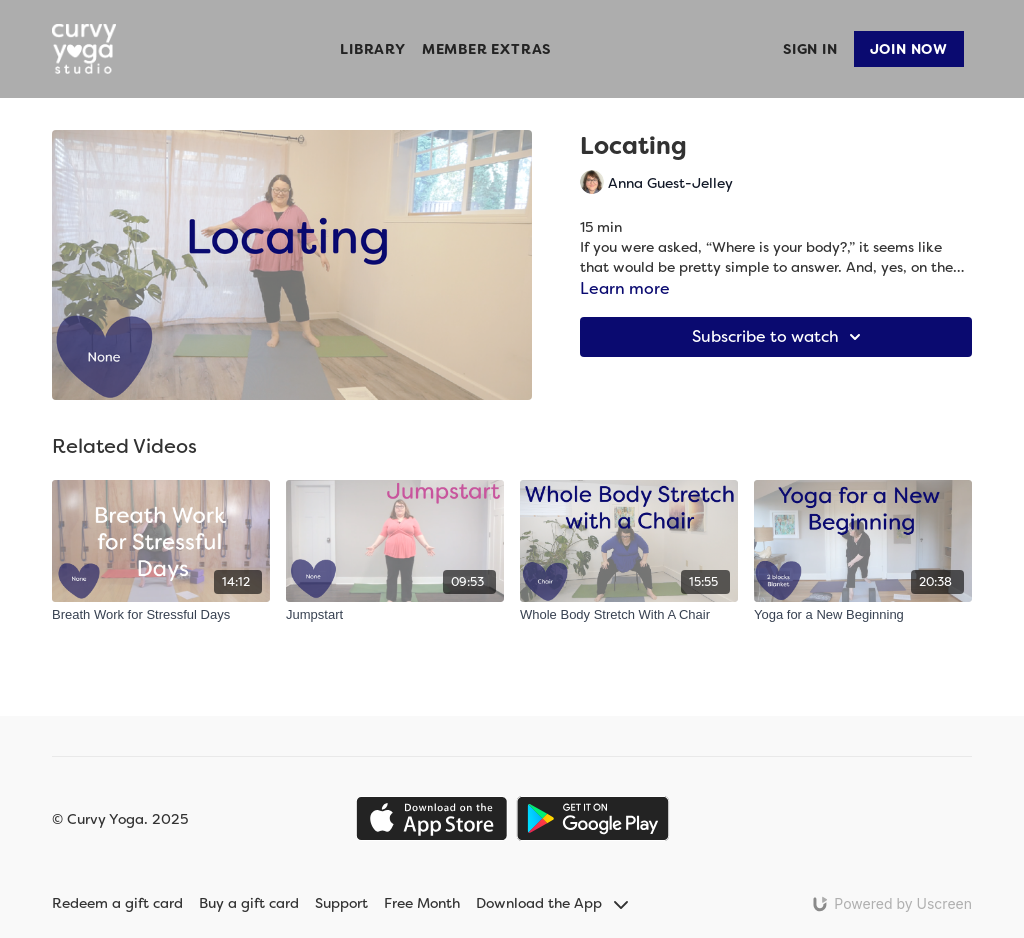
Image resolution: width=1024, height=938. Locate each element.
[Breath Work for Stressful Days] (161, 615)
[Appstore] (431, 818)
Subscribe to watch (779, 337)
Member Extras (486, 49)
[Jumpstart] (395, 615)
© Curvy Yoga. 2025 (120, 819)
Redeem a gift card (117, 903)
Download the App (552, 903)
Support (341, 903)
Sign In (810, 49)
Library (373, 49)
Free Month (422, 903)
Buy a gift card (249, 903)
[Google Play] (593, 818)
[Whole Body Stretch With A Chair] (629, 615)
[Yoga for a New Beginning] (863, 615)
